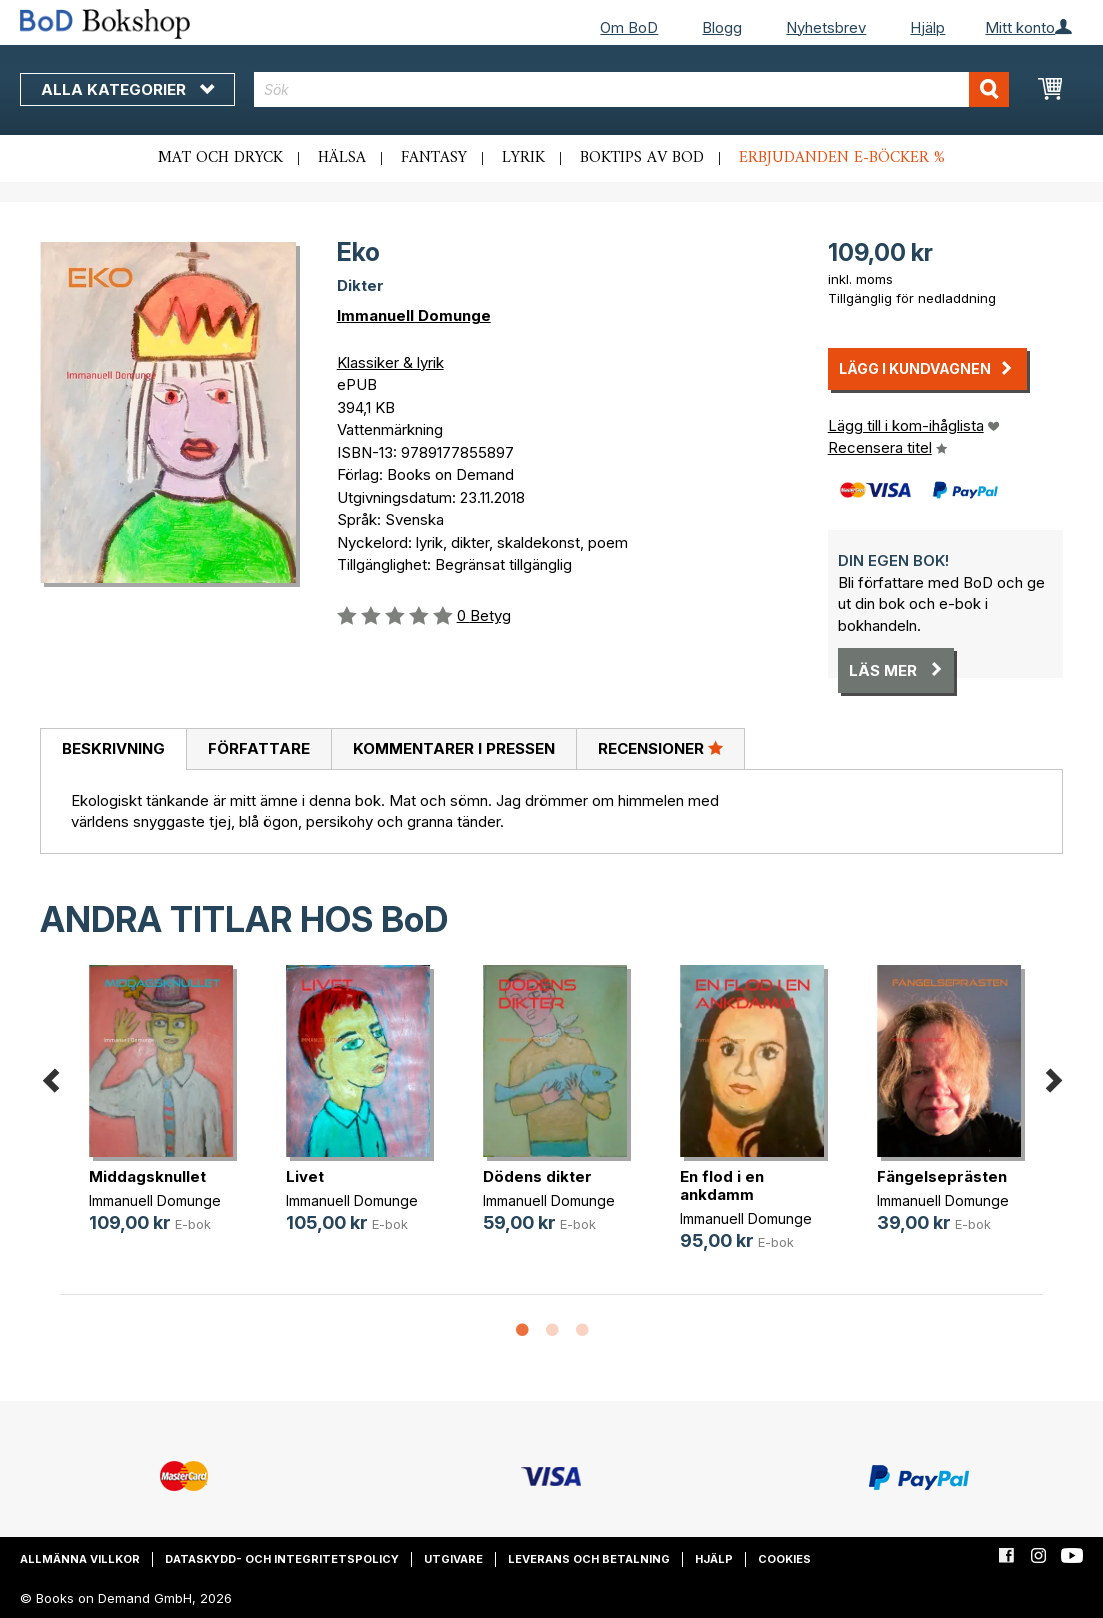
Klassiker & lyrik (390, 362)
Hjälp (927, 27)
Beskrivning (113, 748)
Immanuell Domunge (414, 315)
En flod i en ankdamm (722, 1185)
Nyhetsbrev (826, 27)
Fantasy (434, 158)
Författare (259, 748)
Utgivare (453, 1559)
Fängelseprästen (942, 1176)
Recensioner (660, 748)
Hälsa (342, 158)
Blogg (722, 27)
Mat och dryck (220, 158)
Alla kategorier (127, 89)
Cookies (784, 1559)
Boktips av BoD (642, 158)
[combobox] (631, 89)
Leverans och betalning (589, 1559)
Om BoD (629, 27)
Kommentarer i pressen (454, 748)
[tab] (113, 750)
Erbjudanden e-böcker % (842, 158)
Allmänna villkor (80, 1559)
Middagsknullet (147, 1176)
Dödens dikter (537, 1176)
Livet (305, 1176)
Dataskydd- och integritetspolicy (282, 1559)
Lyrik (523, 158)
